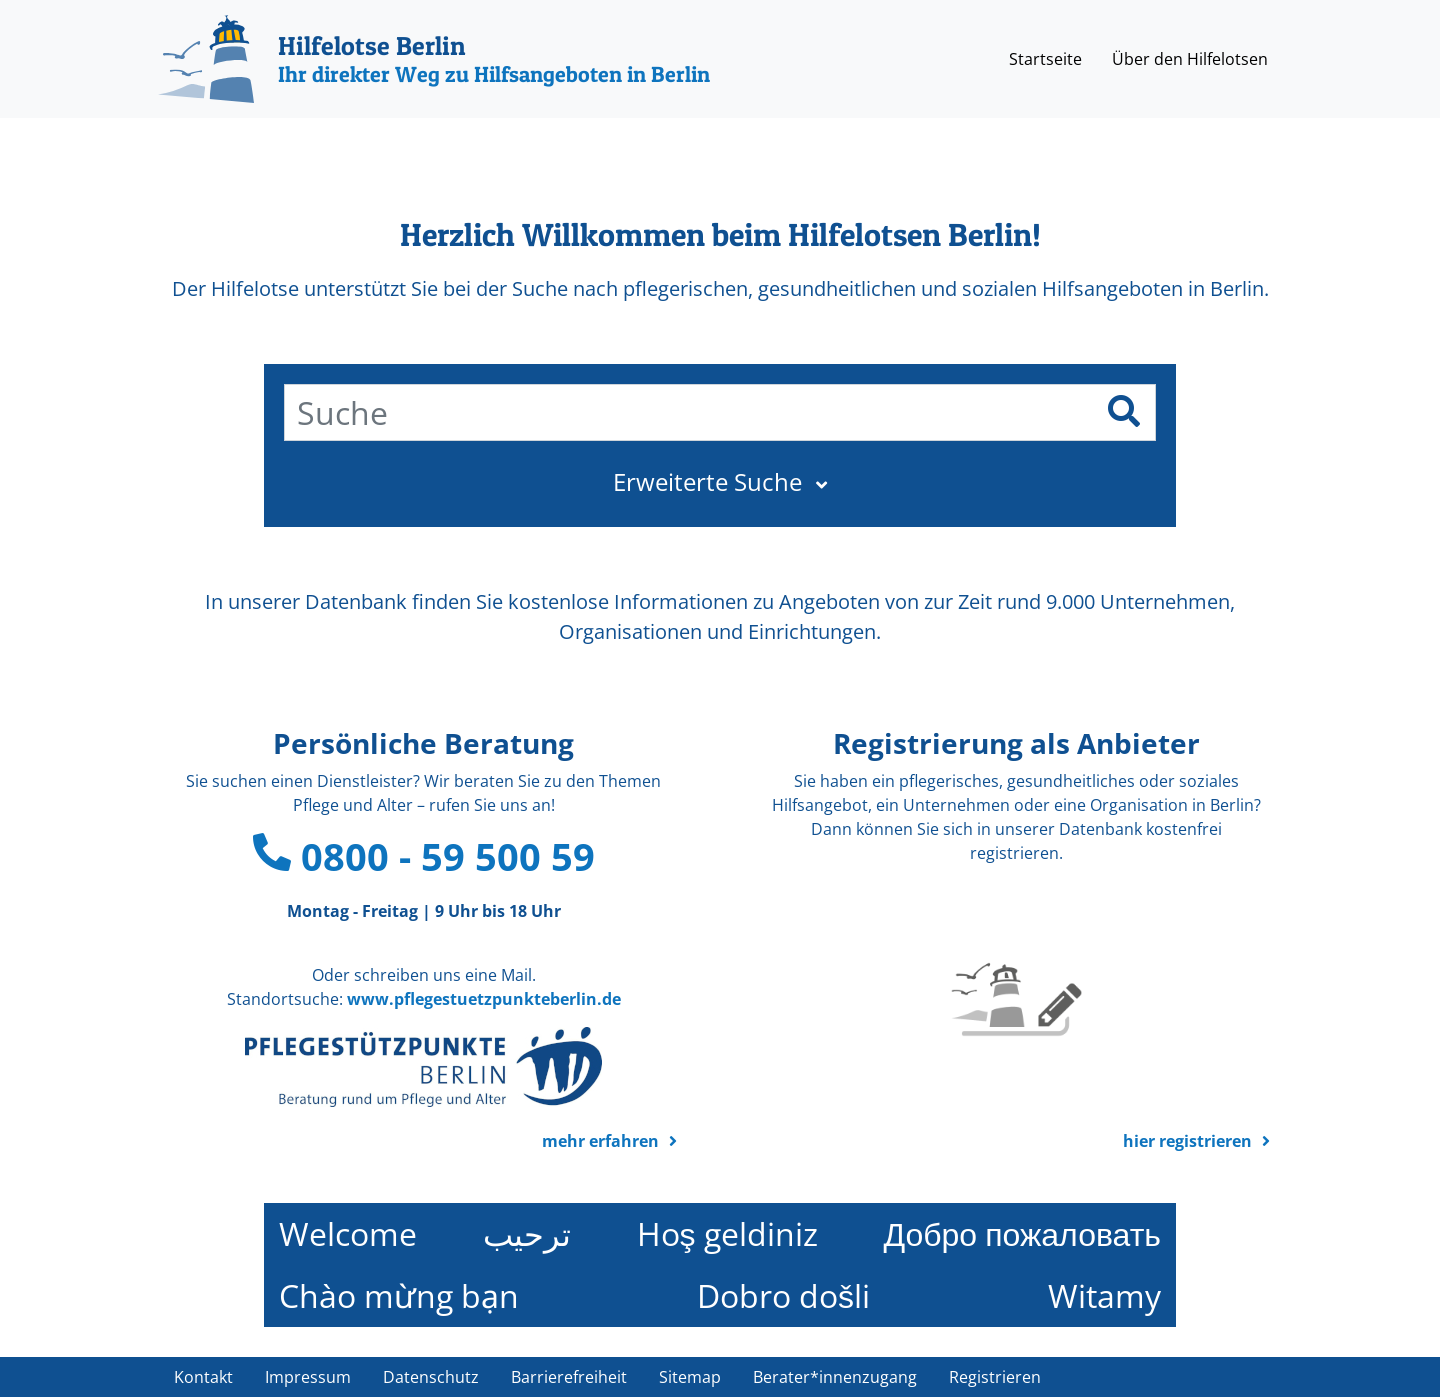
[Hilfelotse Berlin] (434, 59)
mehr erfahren (600, 1141)
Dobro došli (783, 1295)
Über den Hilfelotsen (1190, 59)
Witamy (1104, 1295)
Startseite (1045, 59)
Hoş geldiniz (727, 1233)
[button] (720, 482)
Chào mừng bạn (399, 1295)
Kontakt (203, 1377)
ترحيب (527, 1233)
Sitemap (690, 1377)
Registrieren (995, 1377)
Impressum (308, 1377)
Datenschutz (431, 1377)
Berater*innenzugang (835, 1377)
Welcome (348, 1233)
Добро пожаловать (1022, 1233)
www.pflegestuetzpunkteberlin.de (484, 999)
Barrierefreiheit (569, 1377)
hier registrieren (1187, 1141)
